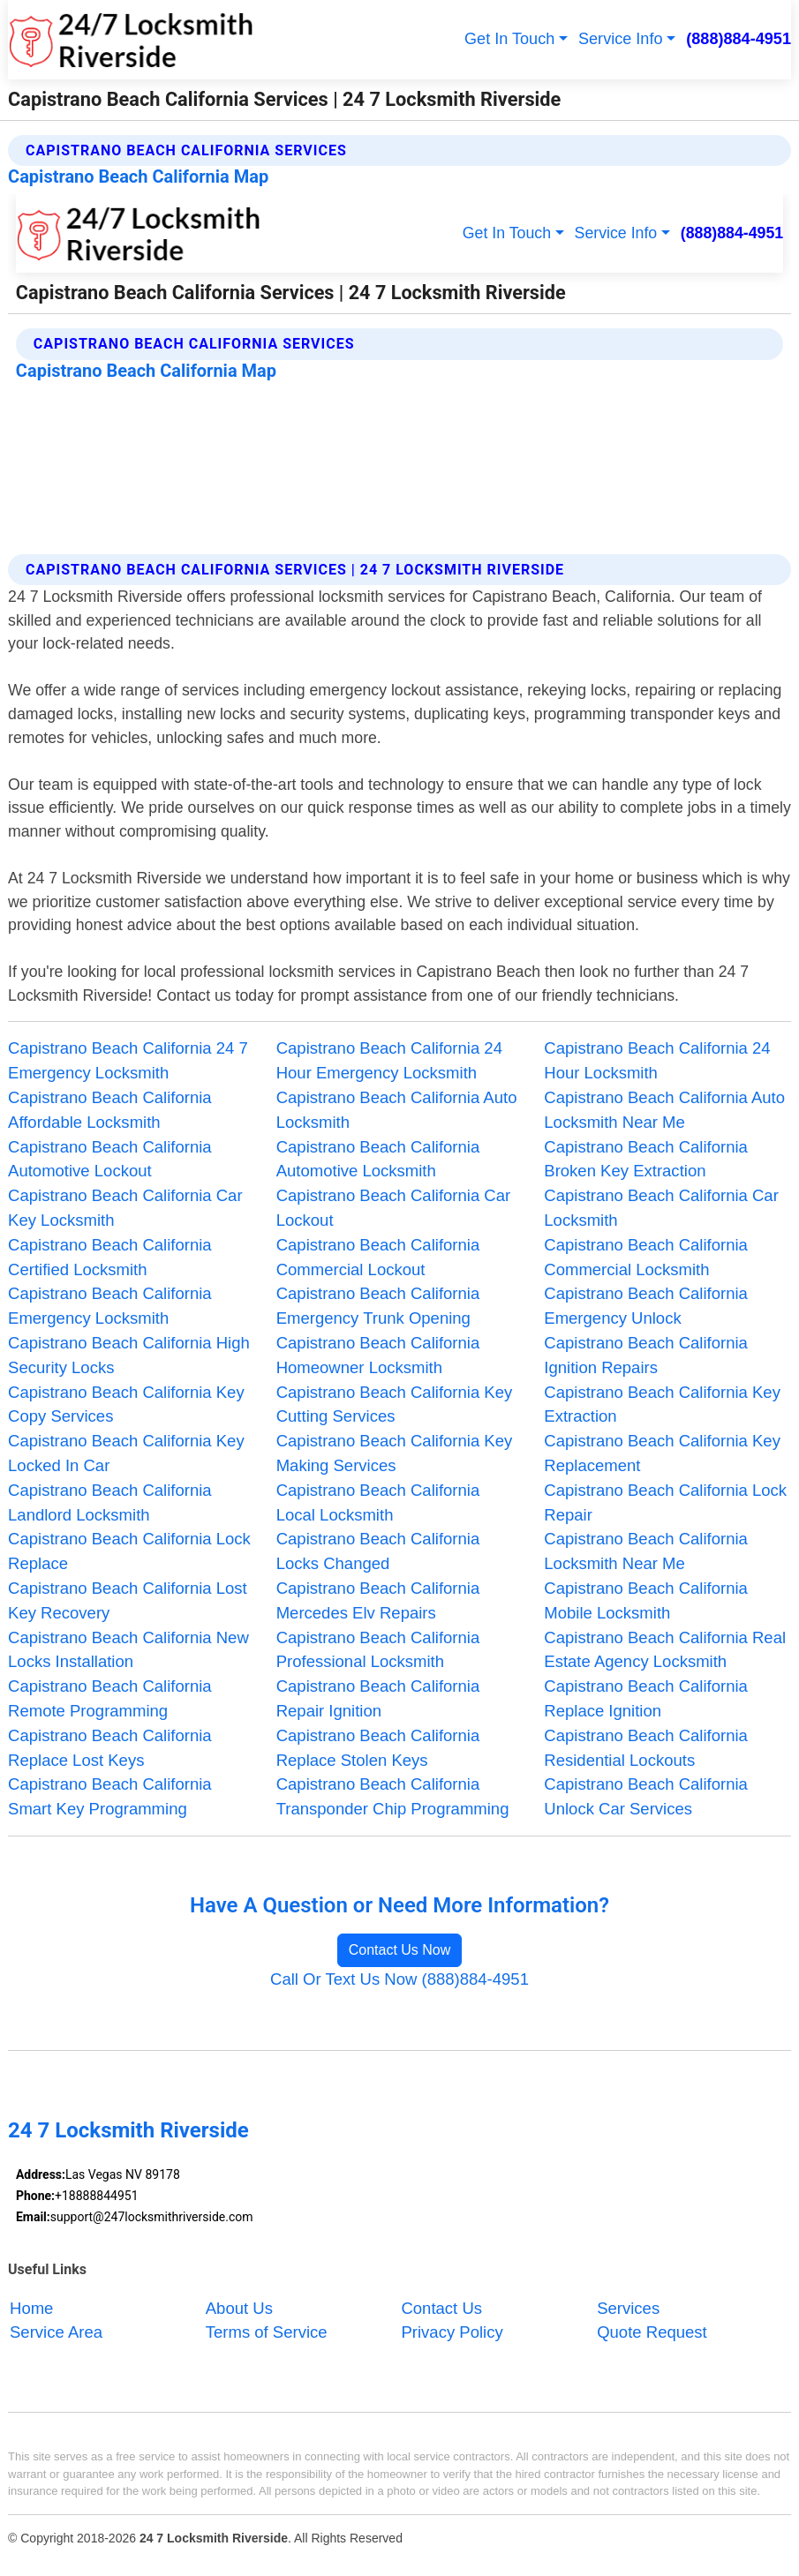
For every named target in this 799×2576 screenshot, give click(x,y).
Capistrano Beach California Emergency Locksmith (110, 1305)
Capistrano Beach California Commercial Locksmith (646, 1257)
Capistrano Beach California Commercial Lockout (378, 1257)
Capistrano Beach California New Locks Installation (128, 1649)
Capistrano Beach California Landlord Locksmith (110, 1502)
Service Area (56, 2332)
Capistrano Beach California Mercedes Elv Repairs (378, 1600)
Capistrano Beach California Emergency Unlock (646, 1305)
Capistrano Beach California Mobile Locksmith (646, 1600)
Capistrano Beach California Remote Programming (110, 1698)
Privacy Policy (451, 2332)
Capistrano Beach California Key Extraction (662, 1404)
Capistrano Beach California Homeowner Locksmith (378, 1355)
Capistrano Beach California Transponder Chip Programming (392, 1796)
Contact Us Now (400, 1949)
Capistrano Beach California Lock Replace (129, 1551)
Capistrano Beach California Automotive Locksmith (378, 1159)
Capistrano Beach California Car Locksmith (661, 1207)
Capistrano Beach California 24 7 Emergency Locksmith (128, 1060)
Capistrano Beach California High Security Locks (129, 1355)
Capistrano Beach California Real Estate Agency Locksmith (665, 1649)
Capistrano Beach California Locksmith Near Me (646, 1551)
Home (31, 2308)
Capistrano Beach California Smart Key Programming (110, 1796)
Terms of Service (267, 2332)
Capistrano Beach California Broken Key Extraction (646, 1159)
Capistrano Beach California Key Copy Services (126, 1404)
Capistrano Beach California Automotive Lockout (110, 1159)
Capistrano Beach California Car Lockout (393, 1207)
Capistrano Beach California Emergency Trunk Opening (378, 1305)
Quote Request (652, 2332)
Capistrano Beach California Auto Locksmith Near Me (664, 1109)
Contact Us (441, 2308)
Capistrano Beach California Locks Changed (378, 1551)
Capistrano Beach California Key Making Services (394, 1453)
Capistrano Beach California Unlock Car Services (646, 1796)
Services (628, 2308)
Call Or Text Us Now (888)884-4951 (399, 1979)
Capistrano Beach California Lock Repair (665, 1502)
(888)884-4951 (738, 39)
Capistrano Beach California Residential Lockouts (646, 1747)
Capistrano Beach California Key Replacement (662, 1453)
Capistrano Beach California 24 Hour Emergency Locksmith (389, 1060)
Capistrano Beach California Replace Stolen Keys (378, 1747)
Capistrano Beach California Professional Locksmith (378, 1649)
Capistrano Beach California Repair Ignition (378, 1698)
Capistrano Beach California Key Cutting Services (394, 1404)
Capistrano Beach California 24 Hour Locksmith (657, 1060)
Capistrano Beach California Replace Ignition (646, 1698)
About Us (239, 2308)
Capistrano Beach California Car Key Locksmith (125, 1207)
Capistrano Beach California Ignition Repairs (646, 1355)
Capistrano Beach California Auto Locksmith (396, 1109)
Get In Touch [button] (509, 39)
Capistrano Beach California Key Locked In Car (126, 1453)
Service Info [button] (620, 39)
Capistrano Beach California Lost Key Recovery (127, 1600)
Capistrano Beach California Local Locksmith (378, 1502)
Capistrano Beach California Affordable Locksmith (110, 1109)
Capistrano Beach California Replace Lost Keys (110, 1747)
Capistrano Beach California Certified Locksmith (110, 1257)
